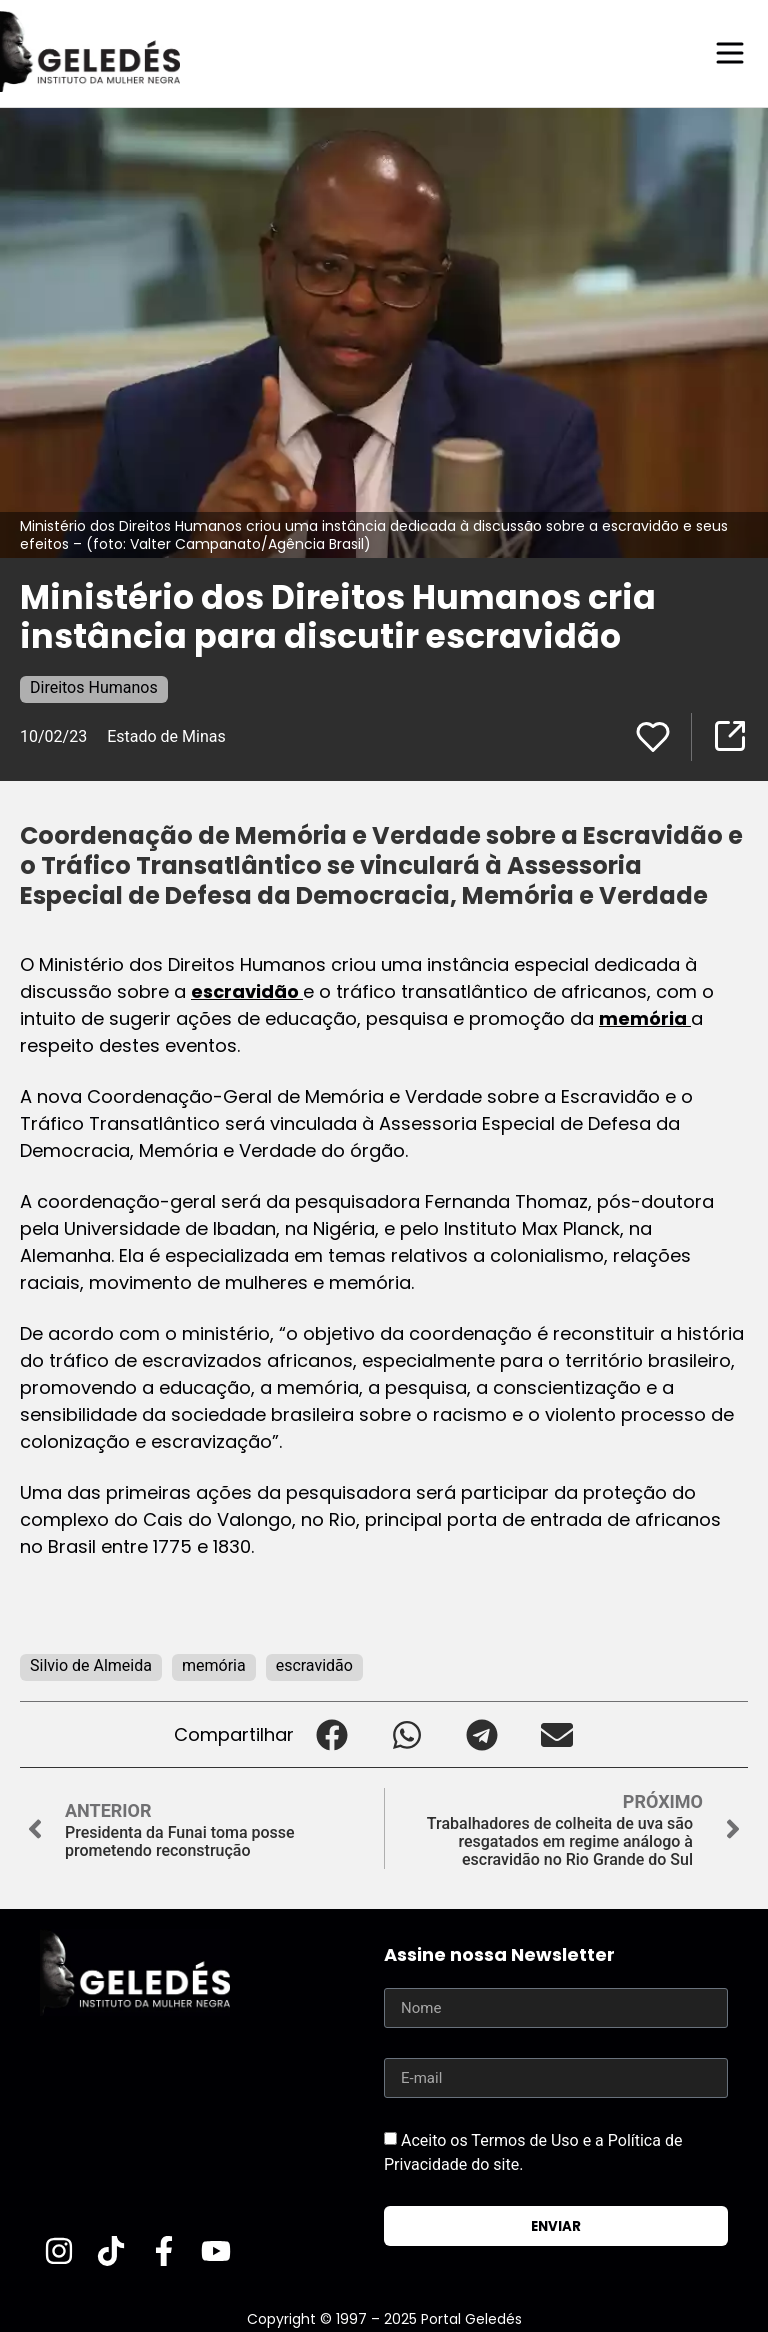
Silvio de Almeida (91, 1664)
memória (645, 1017)
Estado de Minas (166, 735)
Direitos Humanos (94, 686)
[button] (331, 1733)
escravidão (247, 990)
